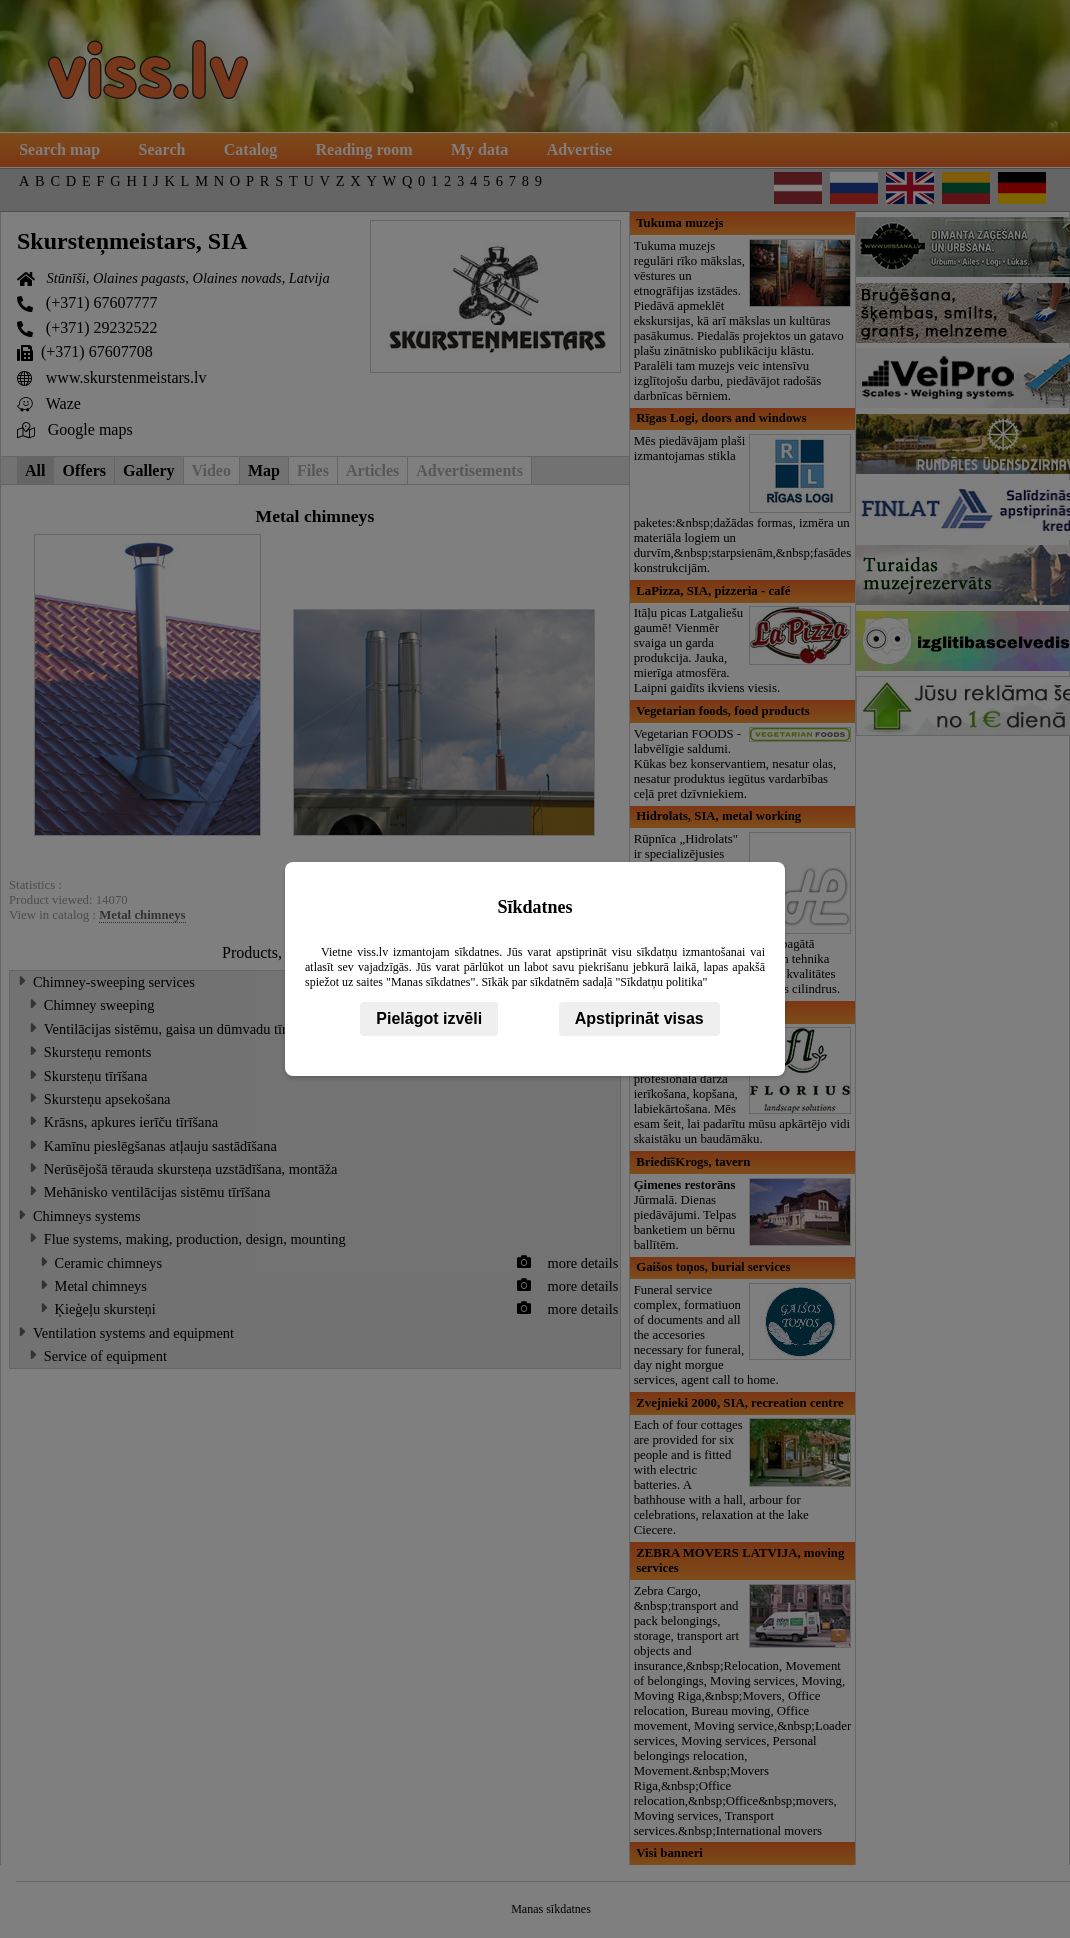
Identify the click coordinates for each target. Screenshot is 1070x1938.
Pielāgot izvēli (429, 1018)
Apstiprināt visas (639, 1018)
